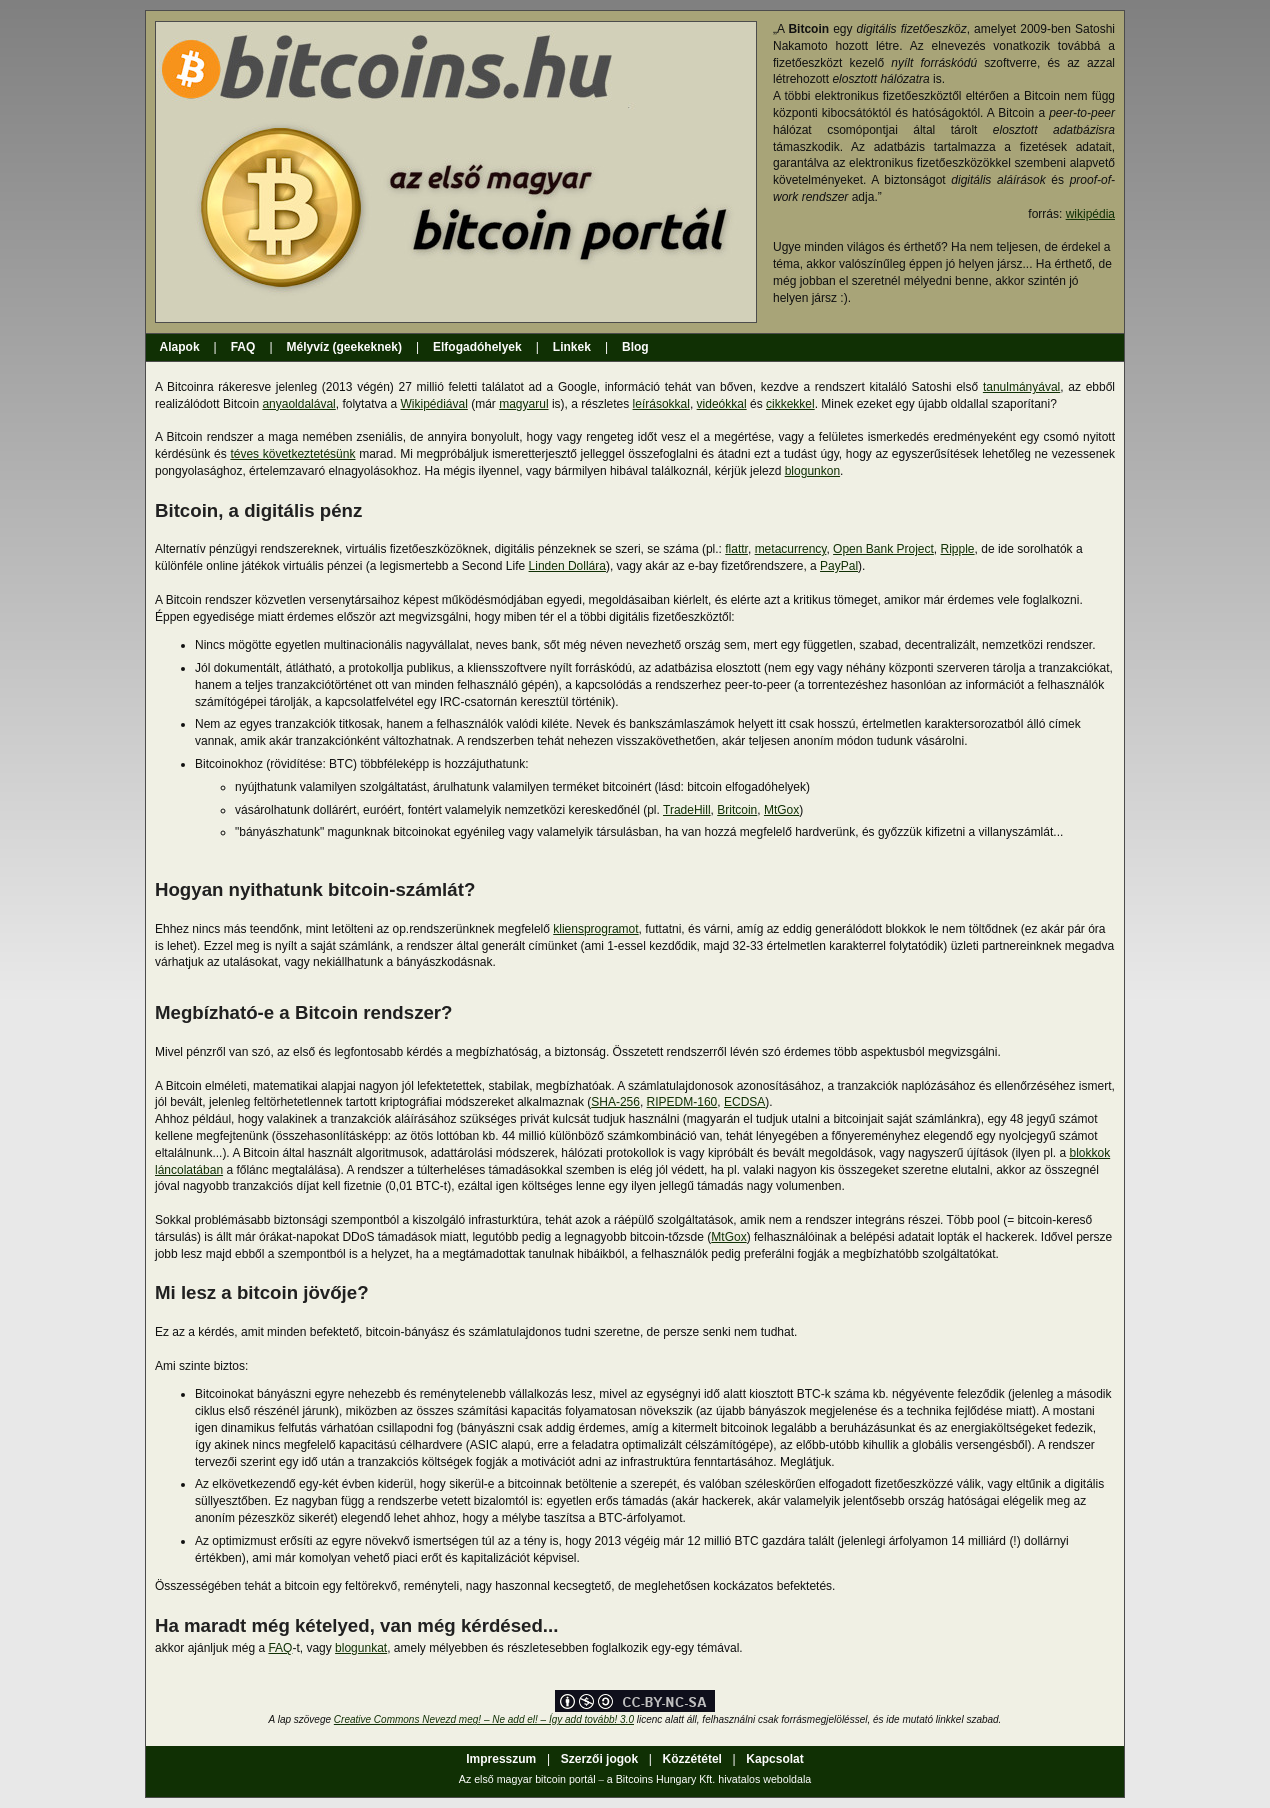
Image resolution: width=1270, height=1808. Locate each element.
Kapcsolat (773, 1759)
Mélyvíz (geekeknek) (344, 347)
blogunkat (361, 1648)
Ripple (958, 549)
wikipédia (1090, 214)
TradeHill (687, 810)
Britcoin (737, 810)
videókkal (722, 404)
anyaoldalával (298, 404)
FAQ (243, 347)
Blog (635, 347)
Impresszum (501, 1759)
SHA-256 (615, 1102)
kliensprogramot (595, 929)
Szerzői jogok (599, 1759)
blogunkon (812, 471)
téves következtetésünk (292, 454)
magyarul (523, 404)
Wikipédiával (433, 404)
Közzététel (692, 1759)
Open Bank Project (883, 549)
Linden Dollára (567, 566)
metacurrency (791, 549)
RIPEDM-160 (682, 1102)
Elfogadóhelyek (477, 347)
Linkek (572, 347)
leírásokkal (661, 404)
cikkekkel (790, 404)
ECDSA (744, 1102)
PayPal (839, 566)
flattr (736, 549)
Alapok (183, 347)
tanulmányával (1021, 387)
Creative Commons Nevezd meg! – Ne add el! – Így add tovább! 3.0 (484, 1719)
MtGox (781, 810)
